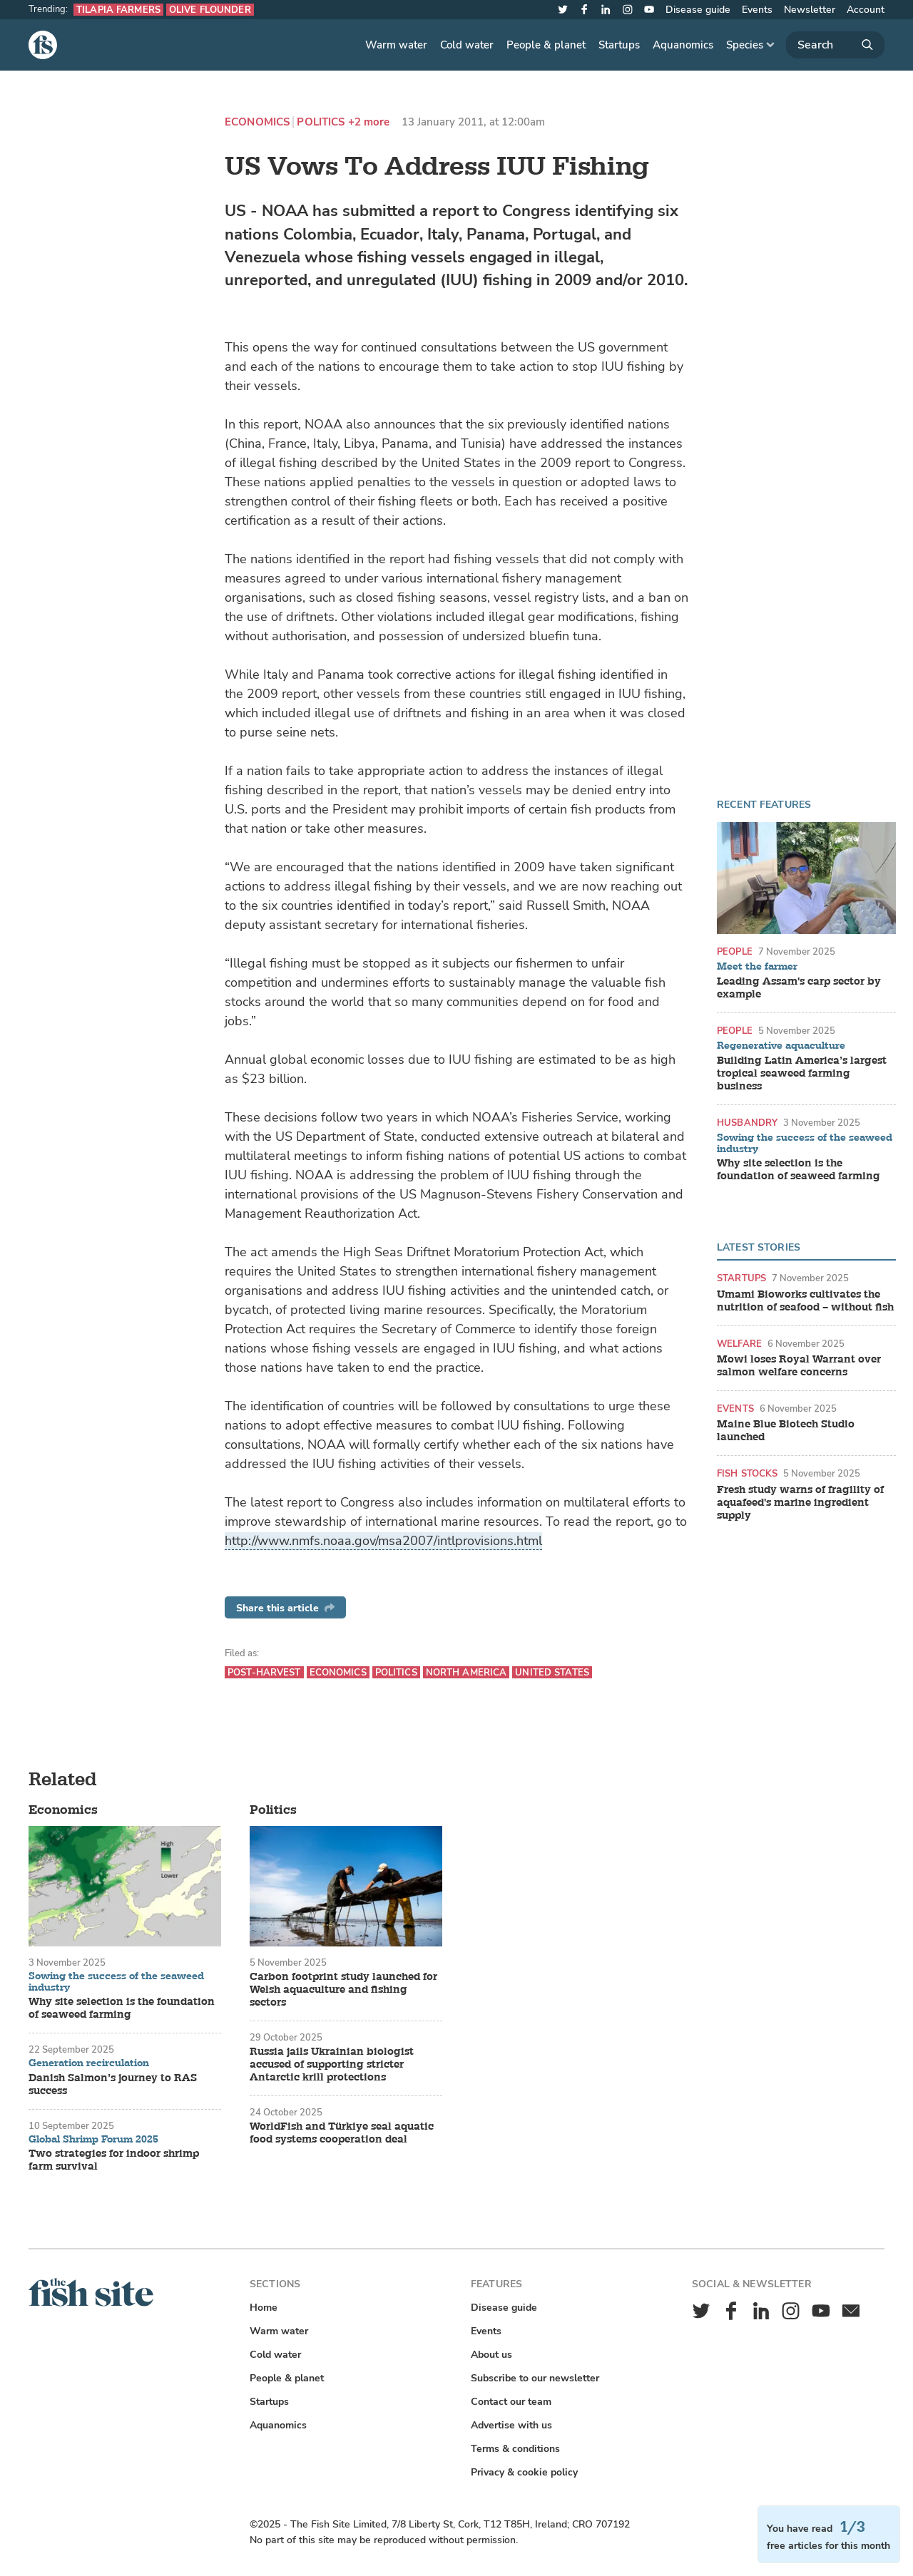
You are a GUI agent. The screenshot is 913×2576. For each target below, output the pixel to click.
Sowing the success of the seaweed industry (804, 1143)
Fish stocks (747, 1473)
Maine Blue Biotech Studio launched (786, 1431)
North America (466, 1672)
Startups (619, 45)
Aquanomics (683, 45)
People (735, 951)
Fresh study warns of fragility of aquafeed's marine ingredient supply (800, 1503)
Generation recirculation (89, 2063)
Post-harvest (264, 1672)
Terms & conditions (515, 2449)
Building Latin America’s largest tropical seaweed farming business (802, 1073)
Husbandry (747, 1123)
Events (757, 9)
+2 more (369, 122)
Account (865, 9)
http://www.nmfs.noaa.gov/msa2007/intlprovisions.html (383, 1540)
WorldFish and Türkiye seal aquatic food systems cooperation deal (342, 2133)
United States (552, 1672)
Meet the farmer (757, 967)
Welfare (739, 1344)
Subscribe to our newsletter (535, 2378)
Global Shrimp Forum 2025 (93, 2139)
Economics (257, 122)
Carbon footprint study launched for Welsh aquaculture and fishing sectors (343, 1990)
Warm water (396, 45)
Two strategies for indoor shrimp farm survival (114, 2160)
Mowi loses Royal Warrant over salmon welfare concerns (799, 1366)
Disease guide (697, 9)
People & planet (546, 45)
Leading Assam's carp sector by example (799, 988)
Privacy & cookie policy (524, 2472)
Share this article (285, 1608)
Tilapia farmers (118, 10)
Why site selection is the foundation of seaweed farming (798, 1170)
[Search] (835, 44)
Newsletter (809, 9)
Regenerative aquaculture (781, 1046)
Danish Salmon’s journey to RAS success (113, 2085)
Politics (321, 122)
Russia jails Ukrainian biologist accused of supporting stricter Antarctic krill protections (332, 2065)
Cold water (467, 45)
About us (491, 2354)
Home (263, 2307)
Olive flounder (210, 10)
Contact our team (511, 2401)
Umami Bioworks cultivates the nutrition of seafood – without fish (805, 1301)
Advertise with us (511, 2425)
